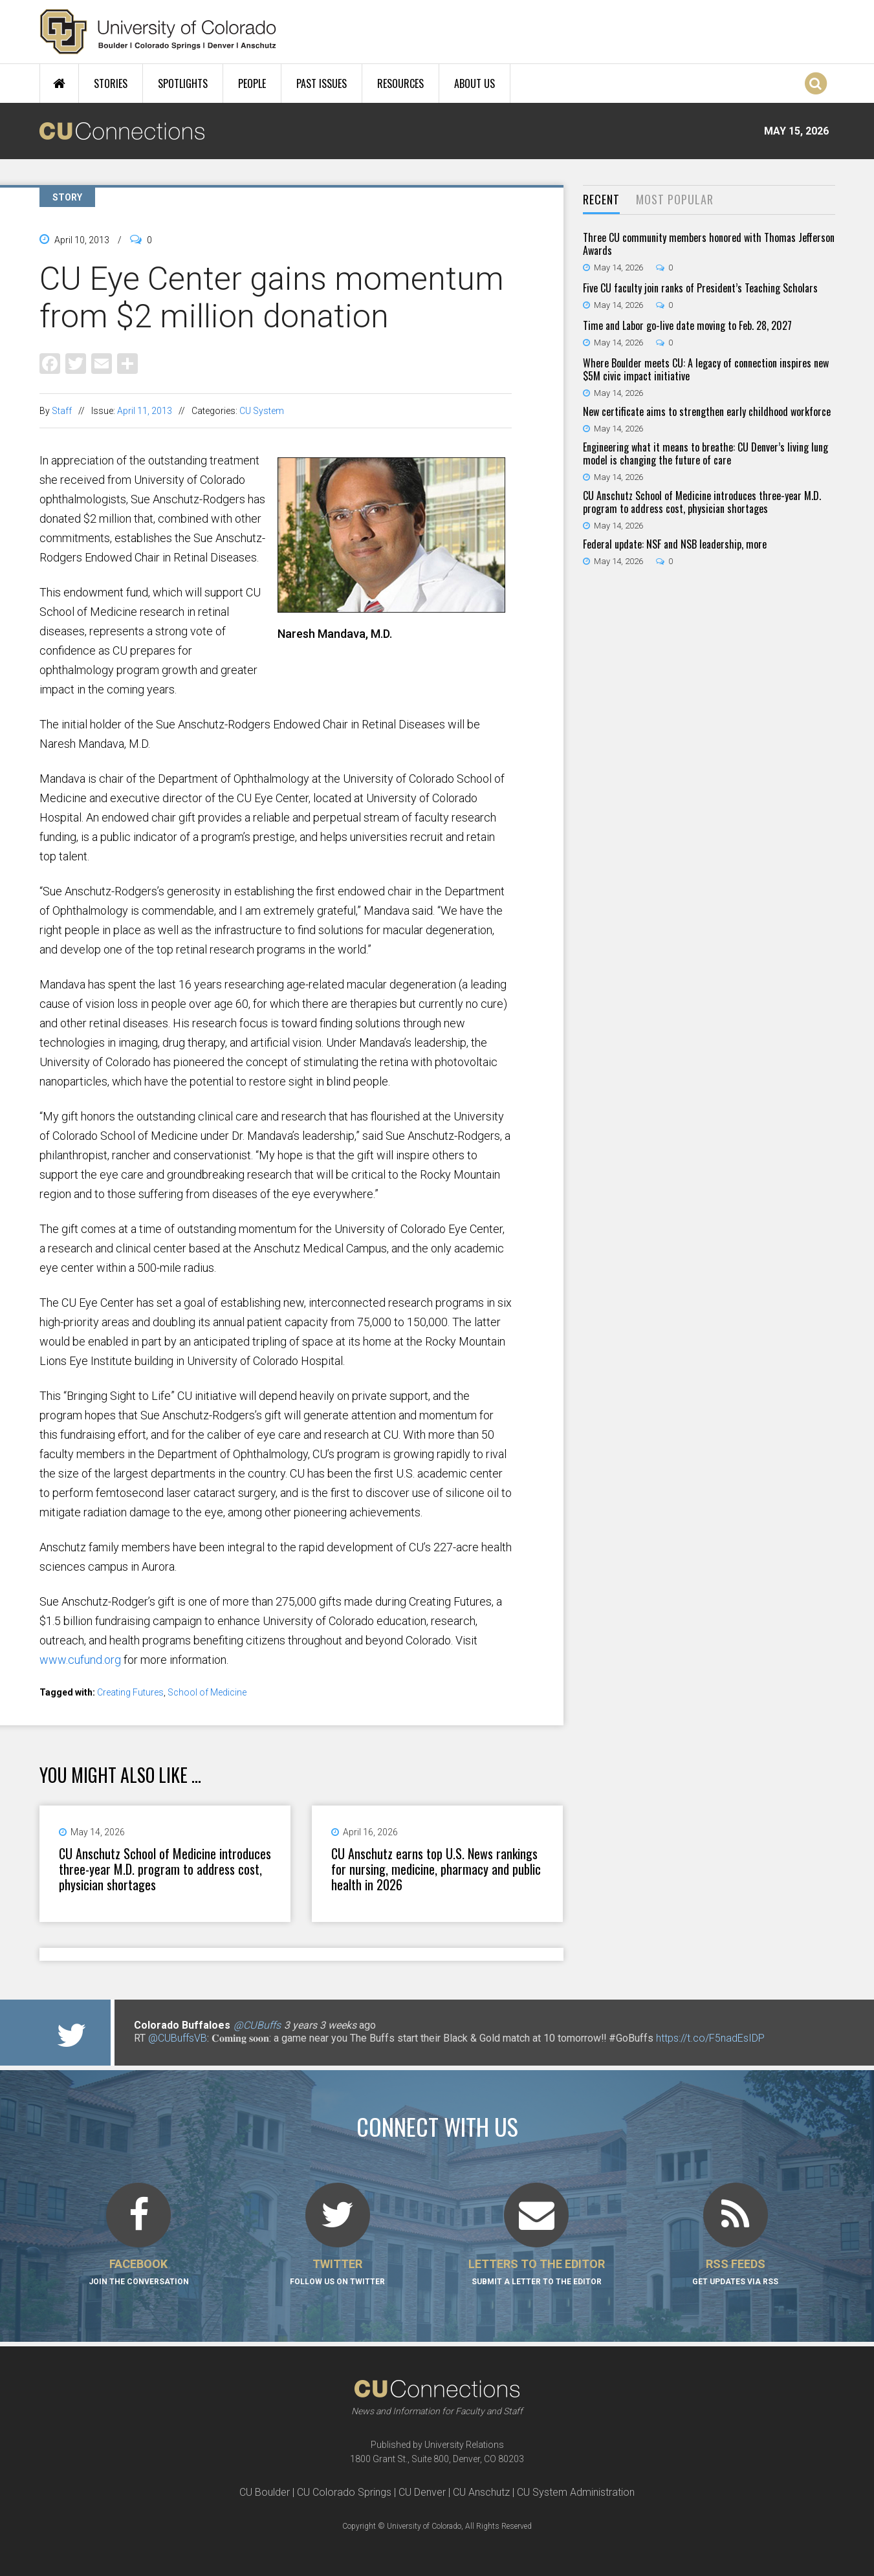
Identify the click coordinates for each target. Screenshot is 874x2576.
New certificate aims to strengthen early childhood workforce (707, 411)
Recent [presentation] (601, 199)
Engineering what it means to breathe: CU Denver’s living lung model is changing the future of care (705, 453)
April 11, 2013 (144, 411)
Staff (62, 411)
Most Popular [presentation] (675, 199)
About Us (474, 83)
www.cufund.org (80, 1659)
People (252, 83)
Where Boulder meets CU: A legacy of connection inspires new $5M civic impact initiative (706, 369)
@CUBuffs (257, 2025)
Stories (110, 83)
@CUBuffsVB (177, 2038)
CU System (261, 411)
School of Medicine (207, 1692)
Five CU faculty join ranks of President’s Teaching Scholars (700, 288)
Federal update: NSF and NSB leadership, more (675, 544)
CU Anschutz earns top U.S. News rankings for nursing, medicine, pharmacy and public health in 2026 (436, 1869)
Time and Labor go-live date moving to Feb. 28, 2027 (687, 325)
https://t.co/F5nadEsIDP (710, 2038)
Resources (400, 83)
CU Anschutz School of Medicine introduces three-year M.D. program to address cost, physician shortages (165, 1869)
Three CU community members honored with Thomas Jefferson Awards (709, 244)
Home (59, 83)
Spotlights (183, 83)
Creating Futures (130, 1692)
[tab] (601, 200)
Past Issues (321, 83)
